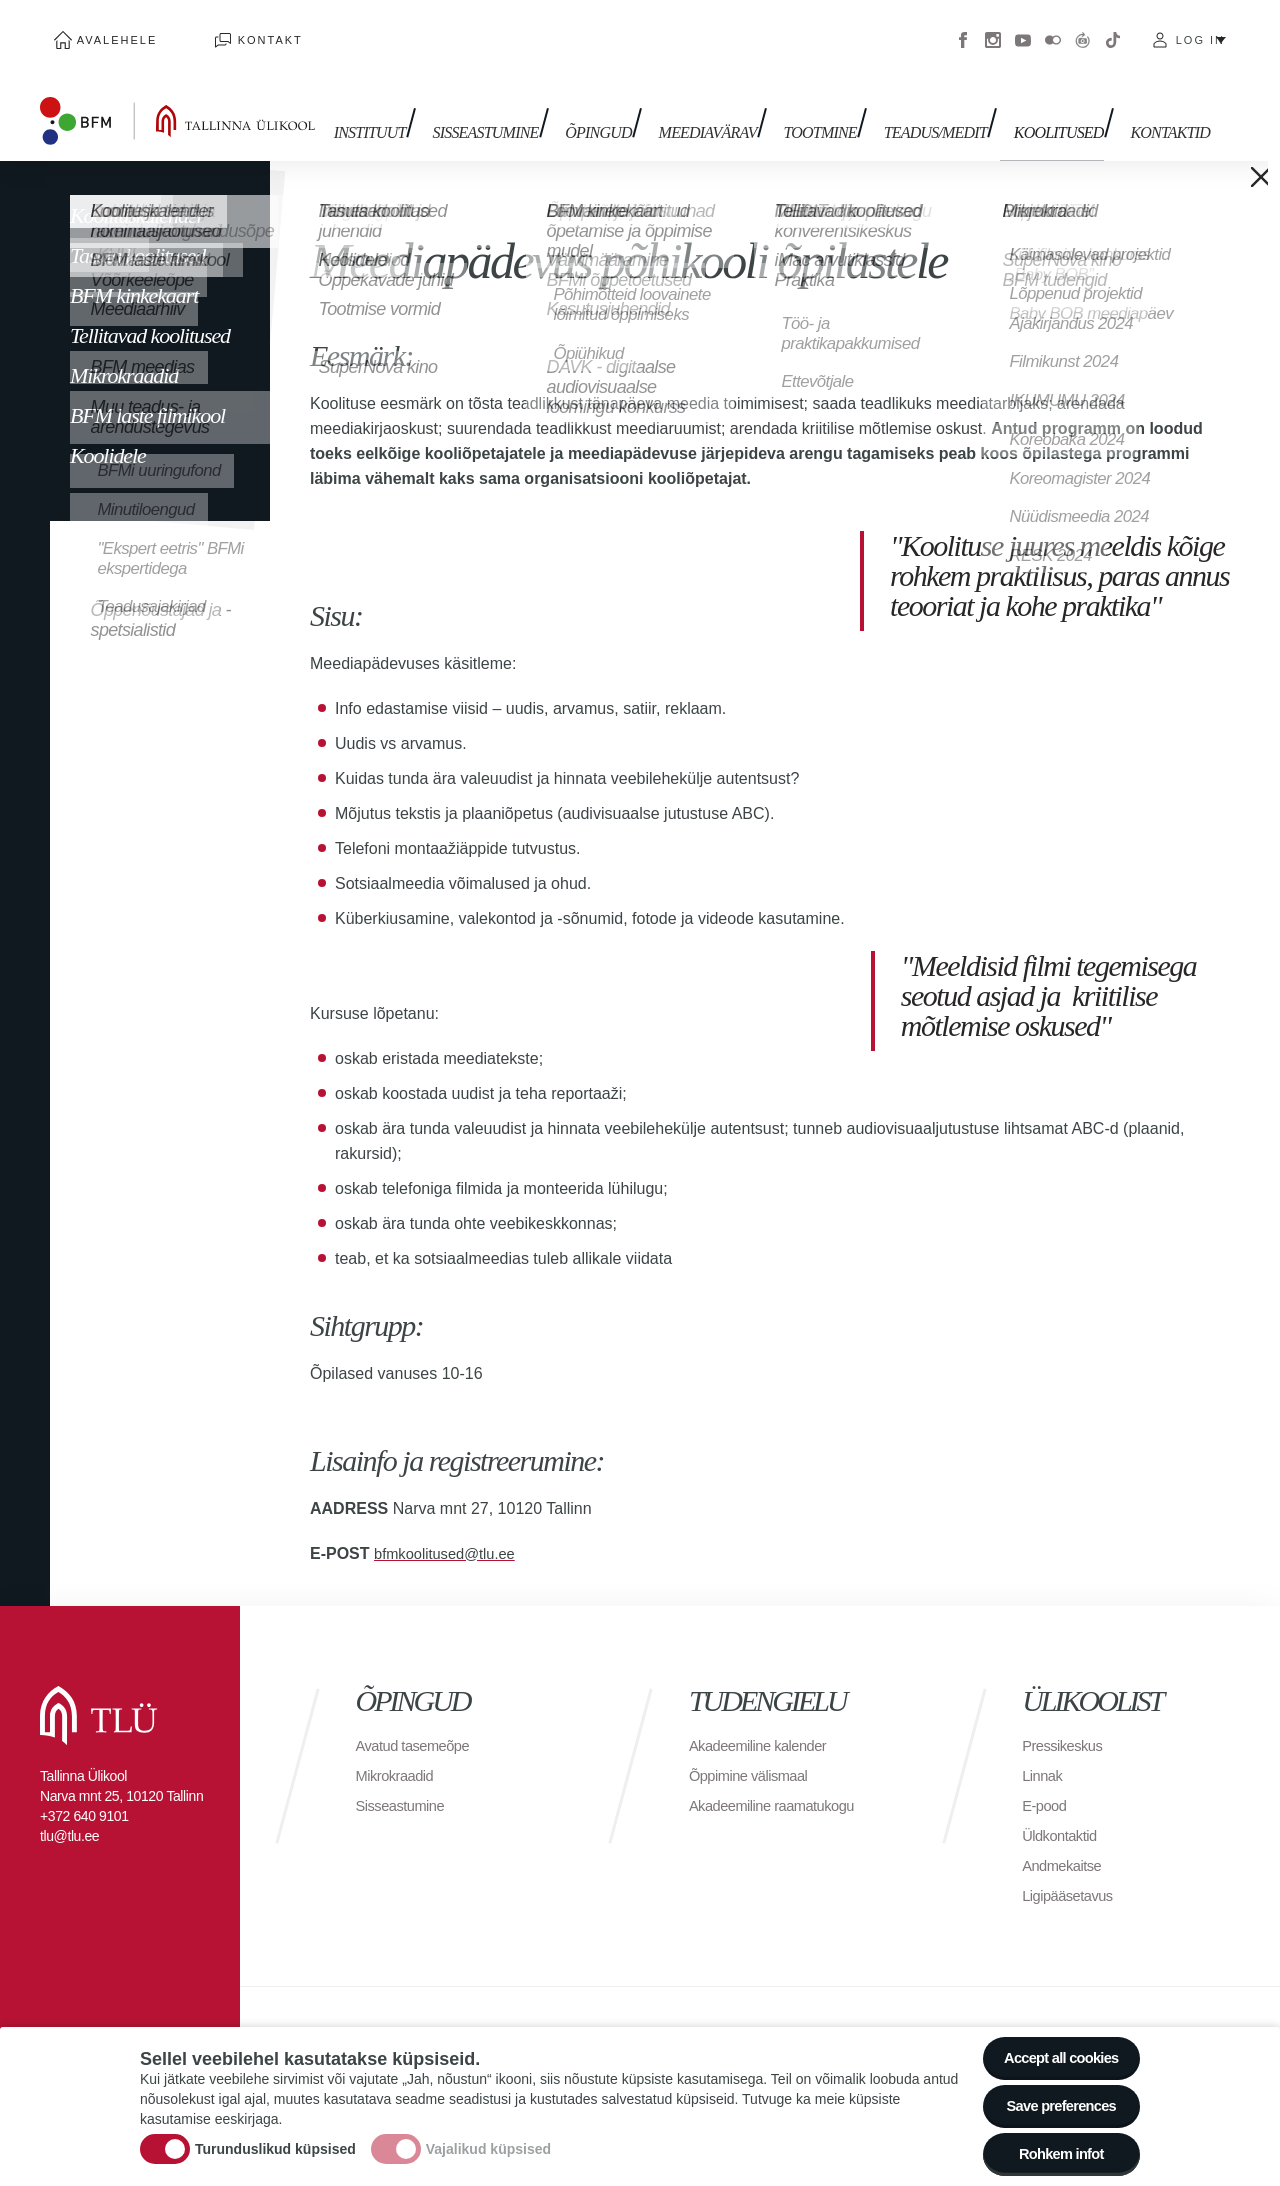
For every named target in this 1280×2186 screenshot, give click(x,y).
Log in (1200, 30)
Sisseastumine (516, 107)
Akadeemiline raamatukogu (780, 1784)
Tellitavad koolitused (150, 314)
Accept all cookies (1052, 2040)
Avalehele (103, 30)
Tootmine (830, 107)
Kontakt (229, 30)
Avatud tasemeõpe (418, 1724)
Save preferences (1053, 2095)
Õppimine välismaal (754, 1754)
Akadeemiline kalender (764, 1724)
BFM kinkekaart (134, 274)
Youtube (1023, 30)
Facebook (963, 30)
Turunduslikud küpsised (275, 2139)
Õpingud (623, 107)
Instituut (408, 107)
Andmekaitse (1065, 1844)
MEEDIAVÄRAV (725, 107)
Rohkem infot (1052, 2150)
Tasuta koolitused (137, 234)
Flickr (1053, 30)
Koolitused (1056, 107)
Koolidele (108, 434)
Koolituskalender (137, 194)
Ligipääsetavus (1072, 1874)
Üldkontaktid (1063, 1814)
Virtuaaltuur (1083, 30)
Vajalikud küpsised (488, 2139)
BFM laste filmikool (147, 394)
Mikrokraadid (124, 354)
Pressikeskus (1066, 1724)
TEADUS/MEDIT (938, 107)
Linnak (1044, 1754)
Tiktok (1113, 30)
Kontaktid (1160, 107)
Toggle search (1250, 100)
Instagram (993, 30)
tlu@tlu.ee (69, 1815)
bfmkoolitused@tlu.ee (451, 1532)
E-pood (1046, 1784)
